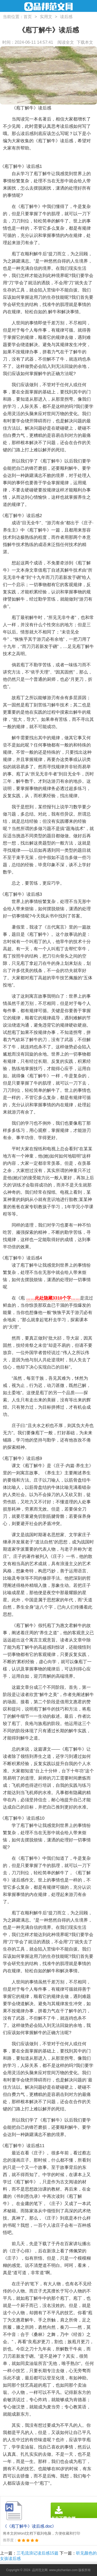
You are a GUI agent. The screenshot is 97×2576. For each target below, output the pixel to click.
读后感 (66, 16)
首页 (28, 16)
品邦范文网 (40, 2570)
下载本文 (85, 42)
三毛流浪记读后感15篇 (37, 2553)
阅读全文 (65, 42)
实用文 (46, 16)
